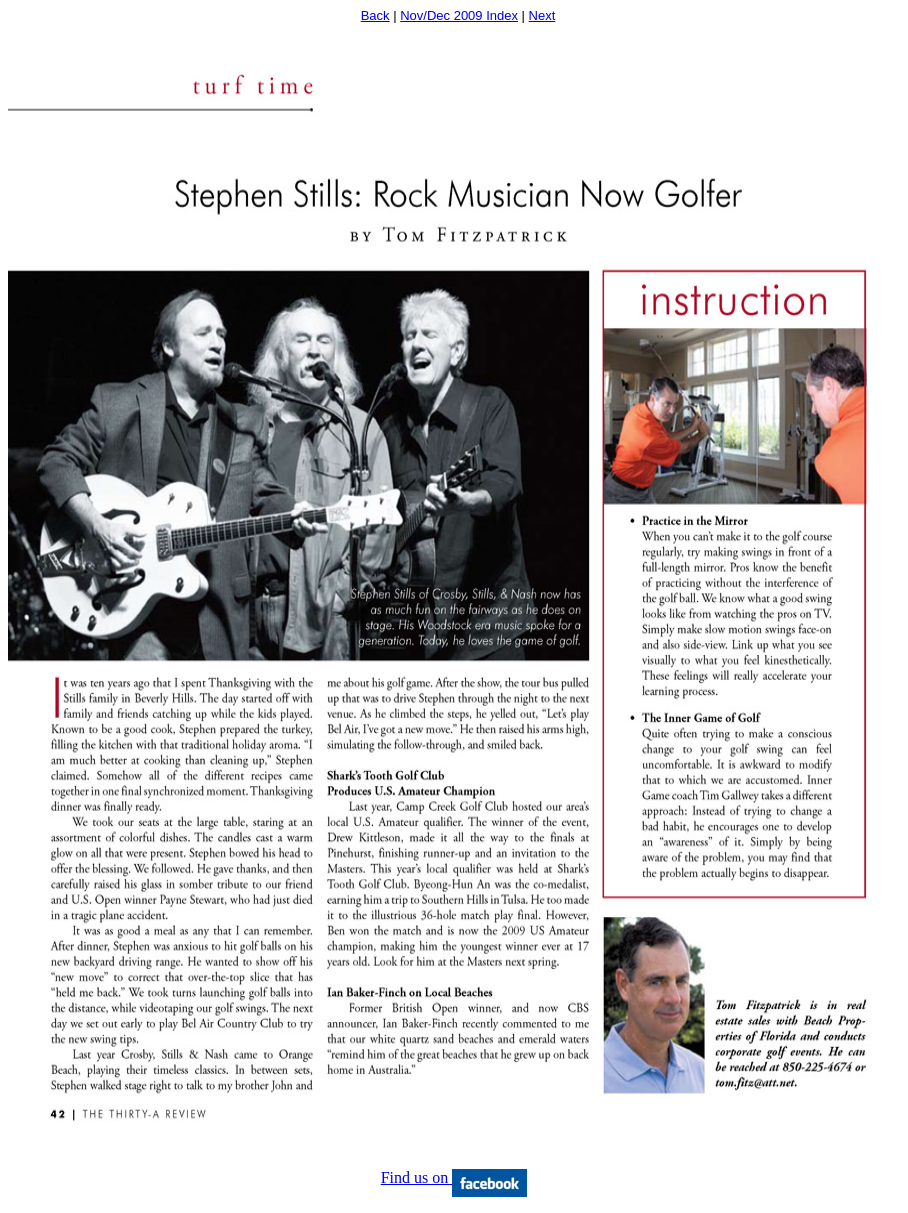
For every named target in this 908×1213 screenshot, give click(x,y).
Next (542, 15)
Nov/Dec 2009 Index (459, 15)
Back (375, 15)
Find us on (454, 1177)
